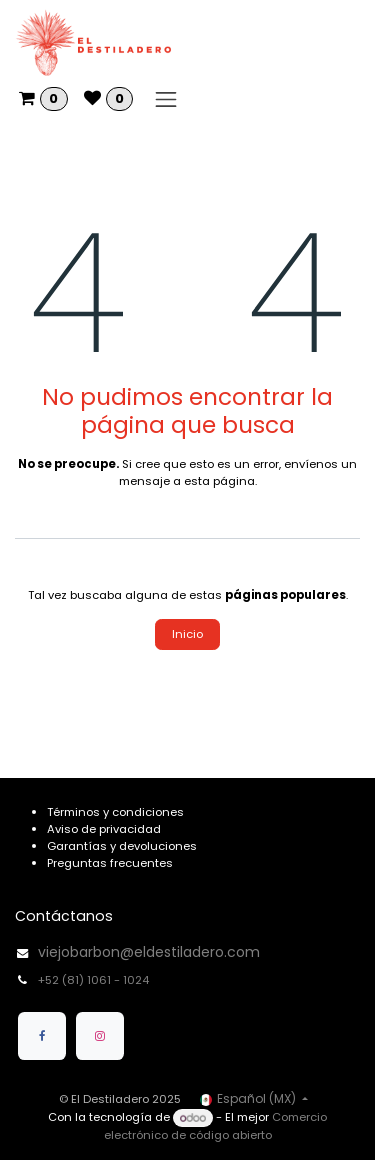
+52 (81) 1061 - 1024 (95, 980)
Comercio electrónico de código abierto (215, 1126)
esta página (219, 481)
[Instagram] (100, 1036)
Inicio (187, 634)
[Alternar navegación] (166, 99)
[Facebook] (42, 1036)
